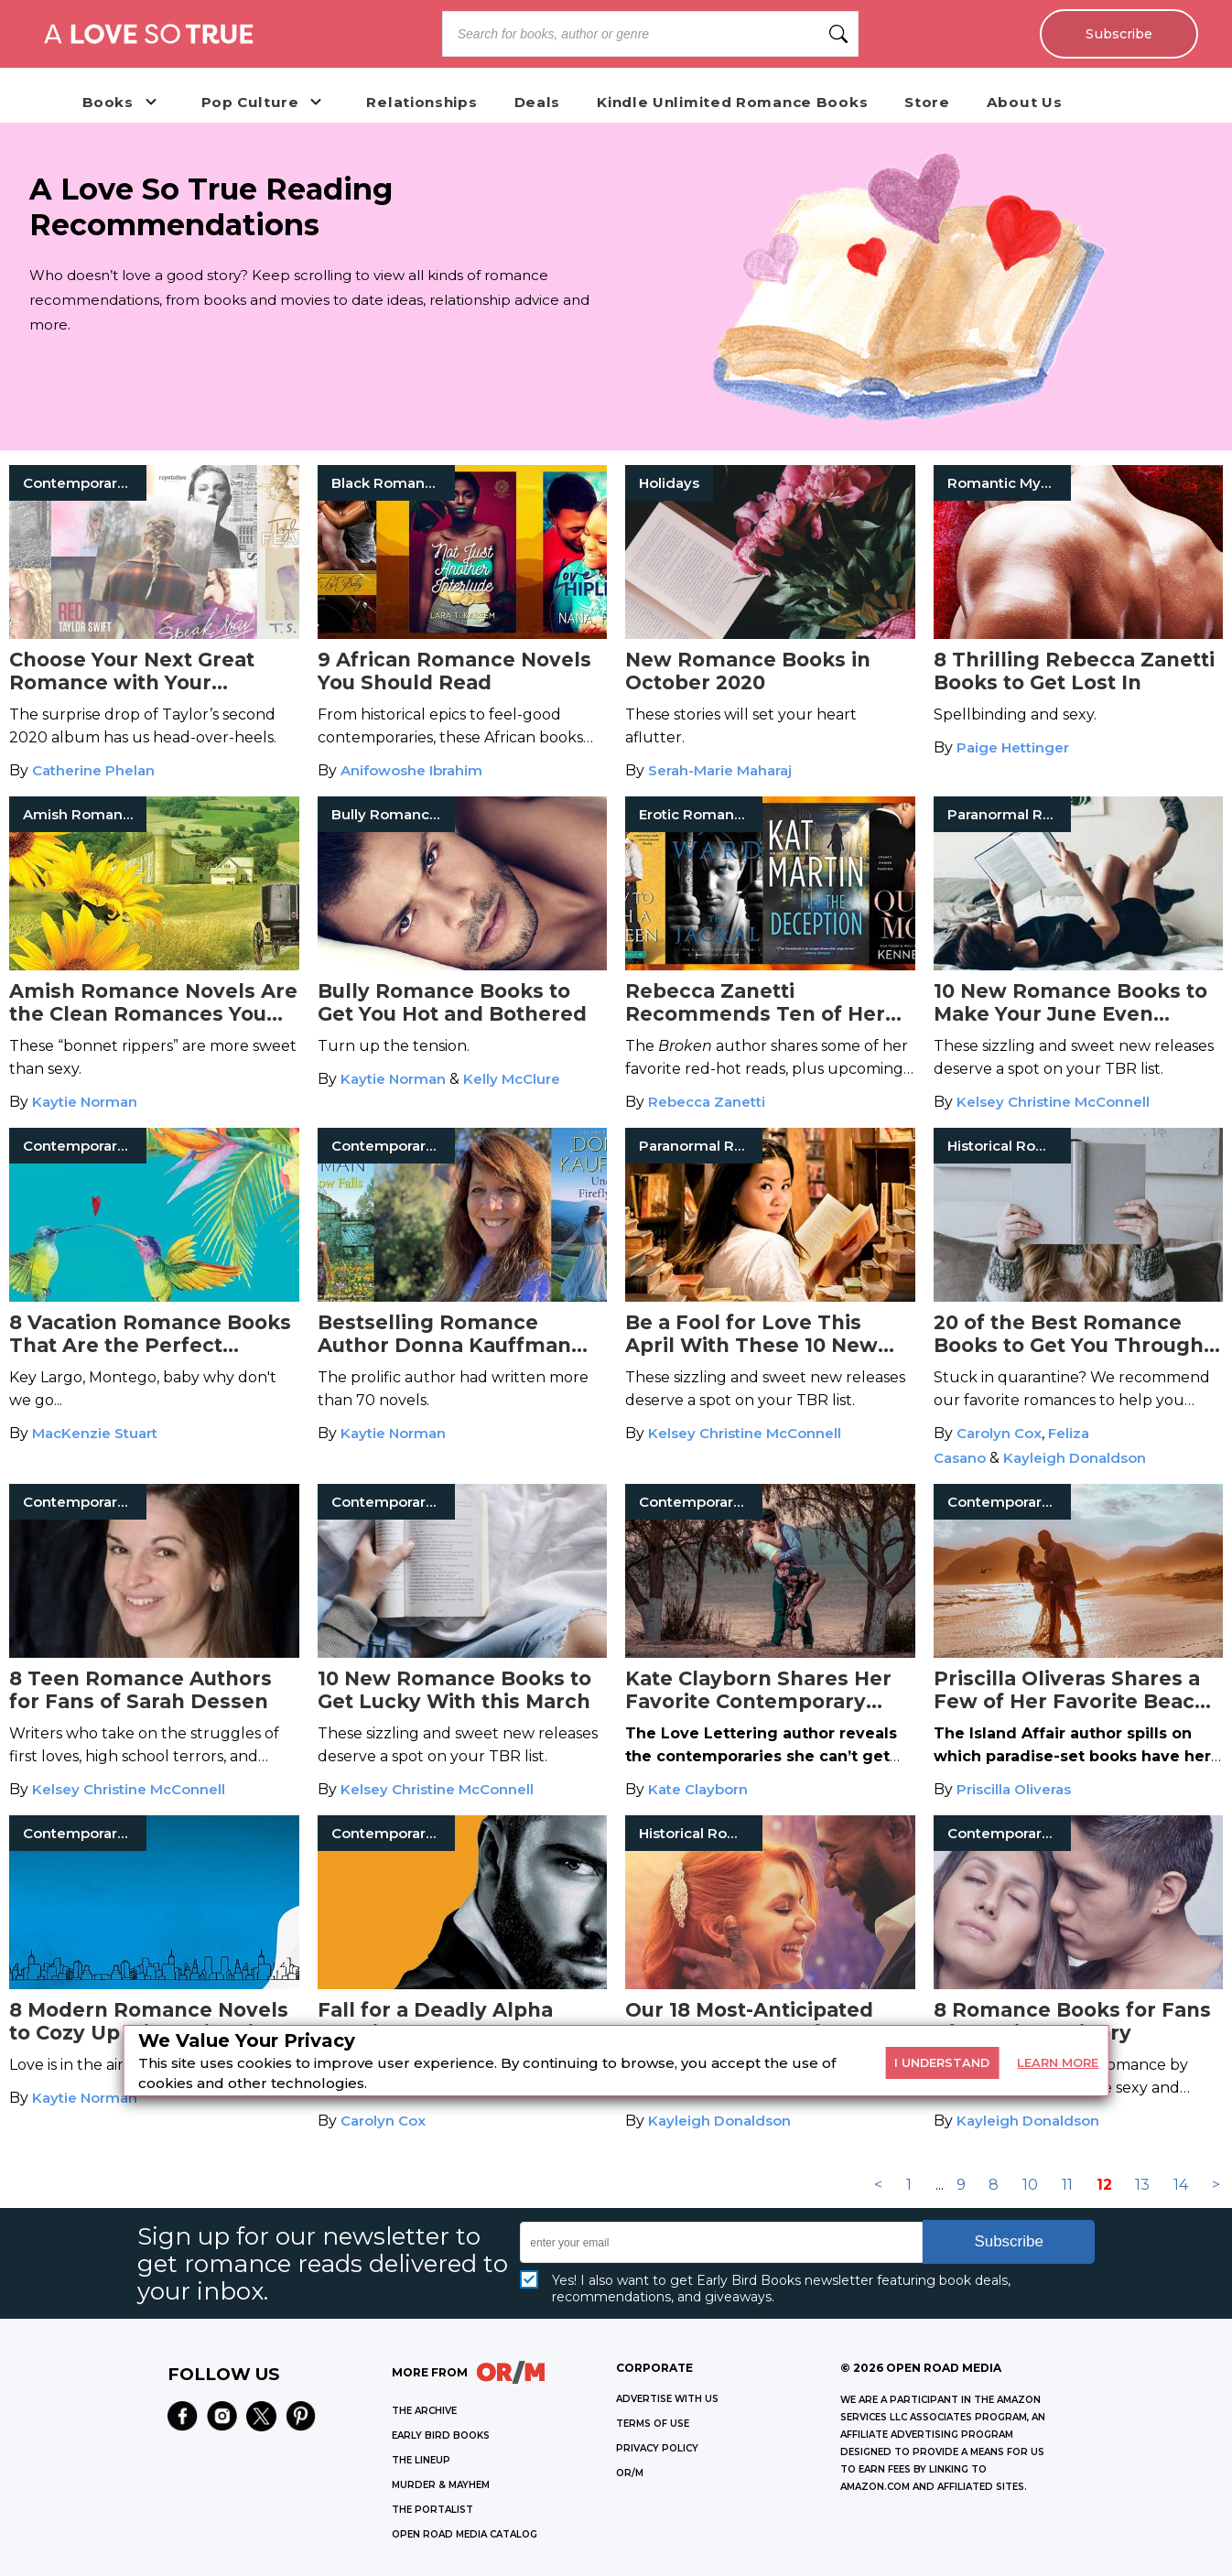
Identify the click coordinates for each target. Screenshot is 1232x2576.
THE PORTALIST (432, 2510)
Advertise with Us (667, 2399)
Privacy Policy (657, 2448)
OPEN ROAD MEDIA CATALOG (464, 2534)
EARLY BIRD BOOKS (441, 2435)
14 (1180, 2184)
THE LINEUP (421, 2460)
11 (1067, 2184)
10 (1030, 2184)
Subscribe (1118, 34)
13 (1142, 2184)
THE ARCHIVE (424, 2411)
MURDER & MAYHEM (441, 2485)
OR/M (629, 2473)
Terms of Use (652, 2424)
